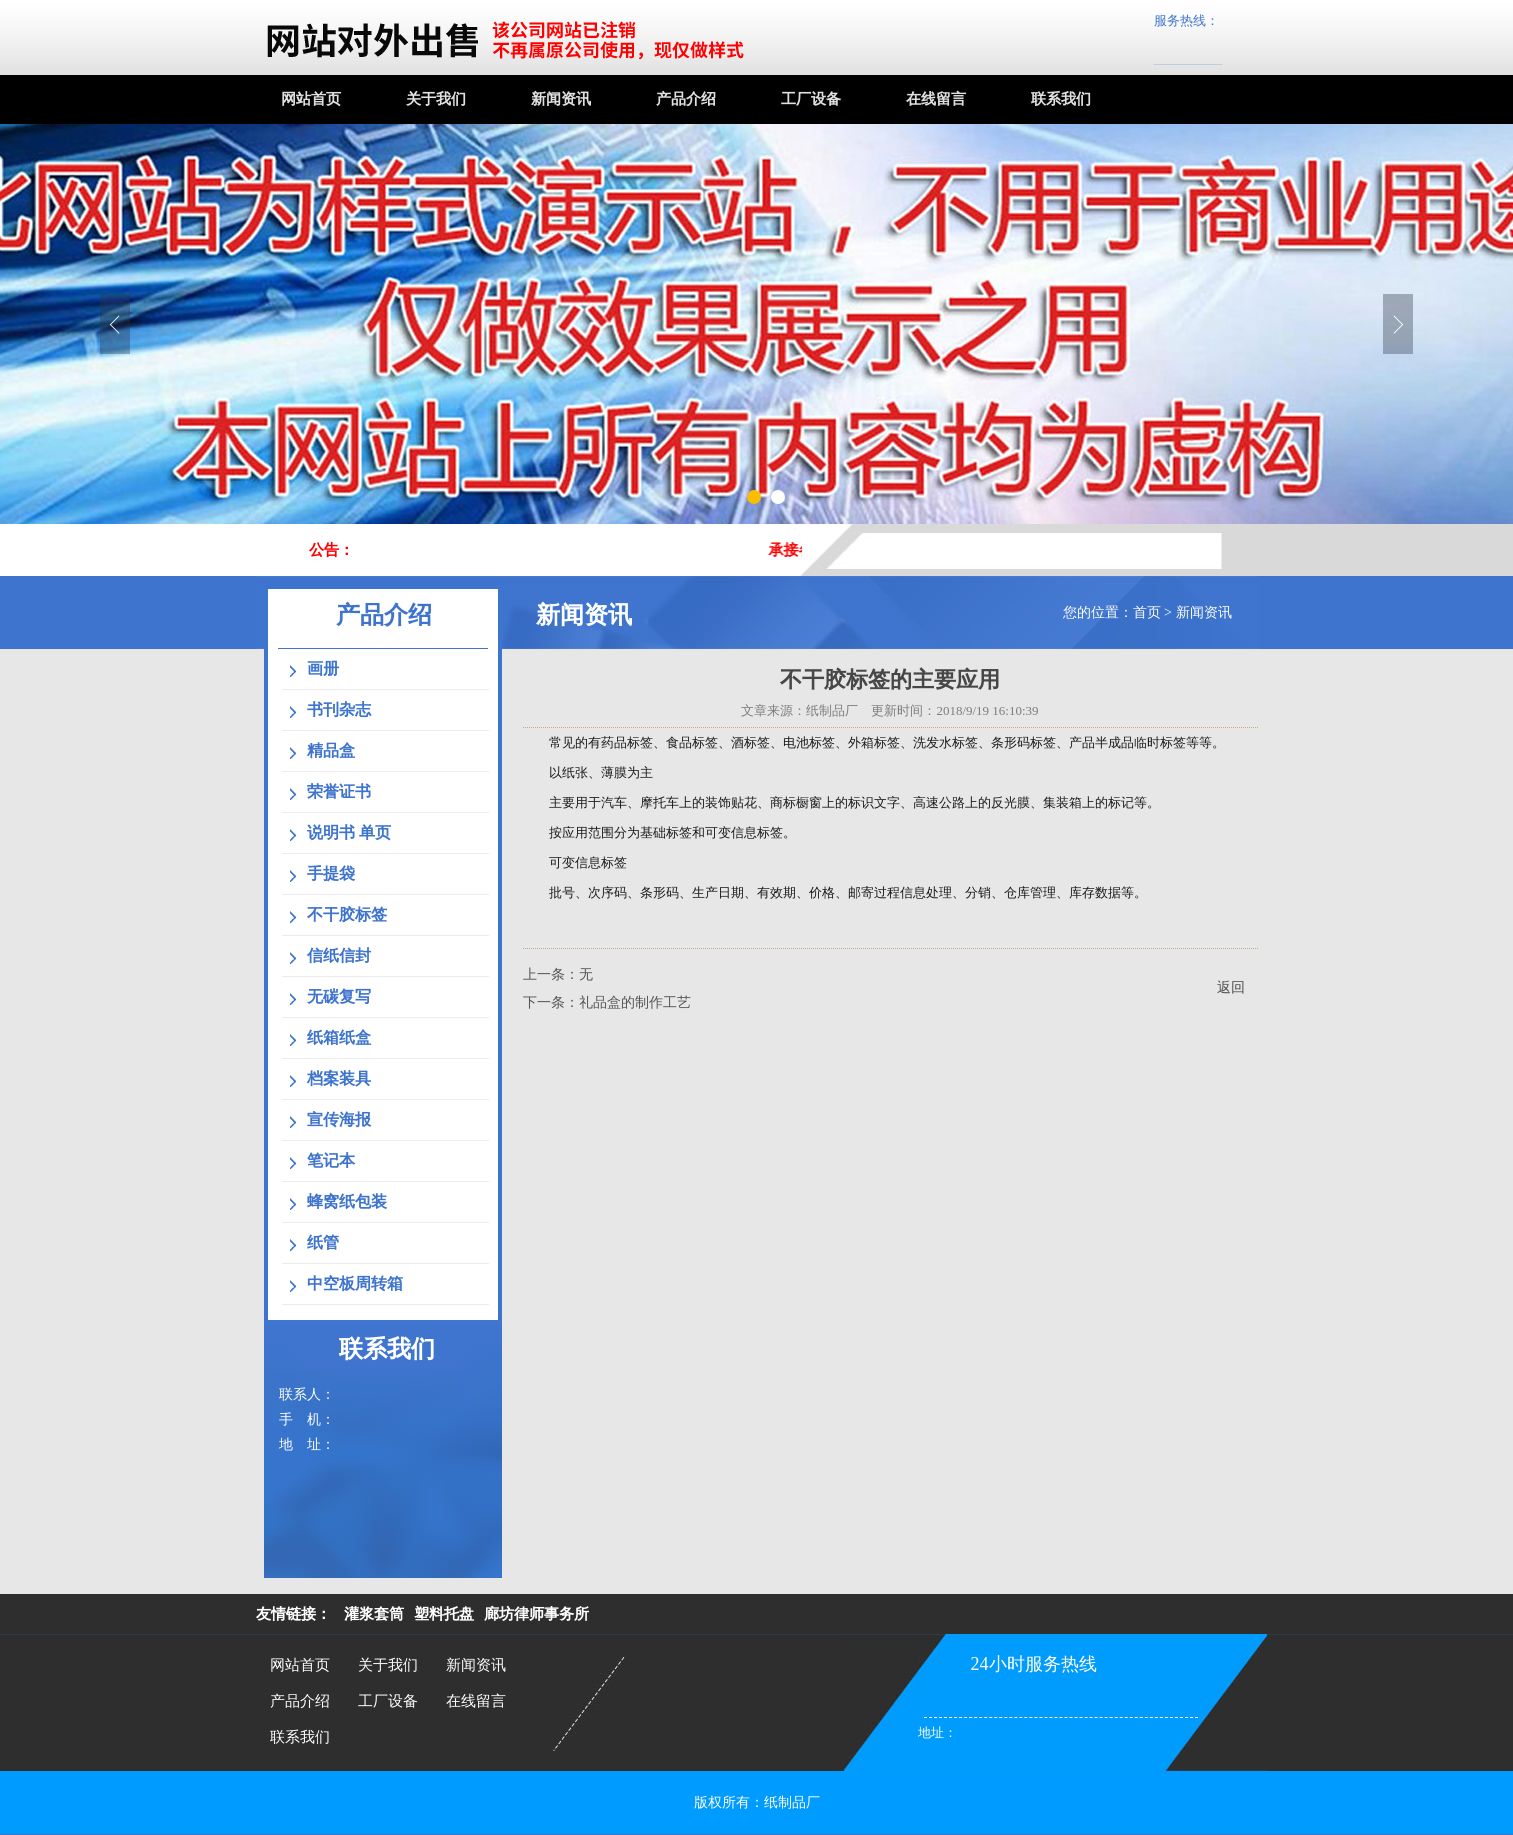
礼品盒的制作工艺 (635, 1002)
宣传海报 (339, 1119)
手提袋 (331, 873)
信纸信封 (339, 955)
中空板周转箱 (355, 1283)
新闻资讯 (561, 99)
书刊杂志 (339, 709)
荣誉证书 (339, 791)
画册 (323, 668)
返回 (1231, 987)
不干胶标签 (347, 914)
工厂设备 (811, 99)
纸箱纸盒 (339, 1037)
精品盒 (331, 750)
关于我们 (436, 99)
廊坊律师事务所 (536, 1614)
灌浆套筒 (374, 1614)
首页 (1147, 612)
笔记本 (331, 1160)
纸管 (323, 1242)
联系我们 (1061, 99)
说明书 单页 (349, 832)
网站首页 (311, 99)
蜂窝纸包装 (347, 1201)
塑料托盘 (444, 1614)
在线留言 (936, 99)
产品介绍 (686, 99)
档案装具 (339, 1078)
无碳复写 (339, 996)
